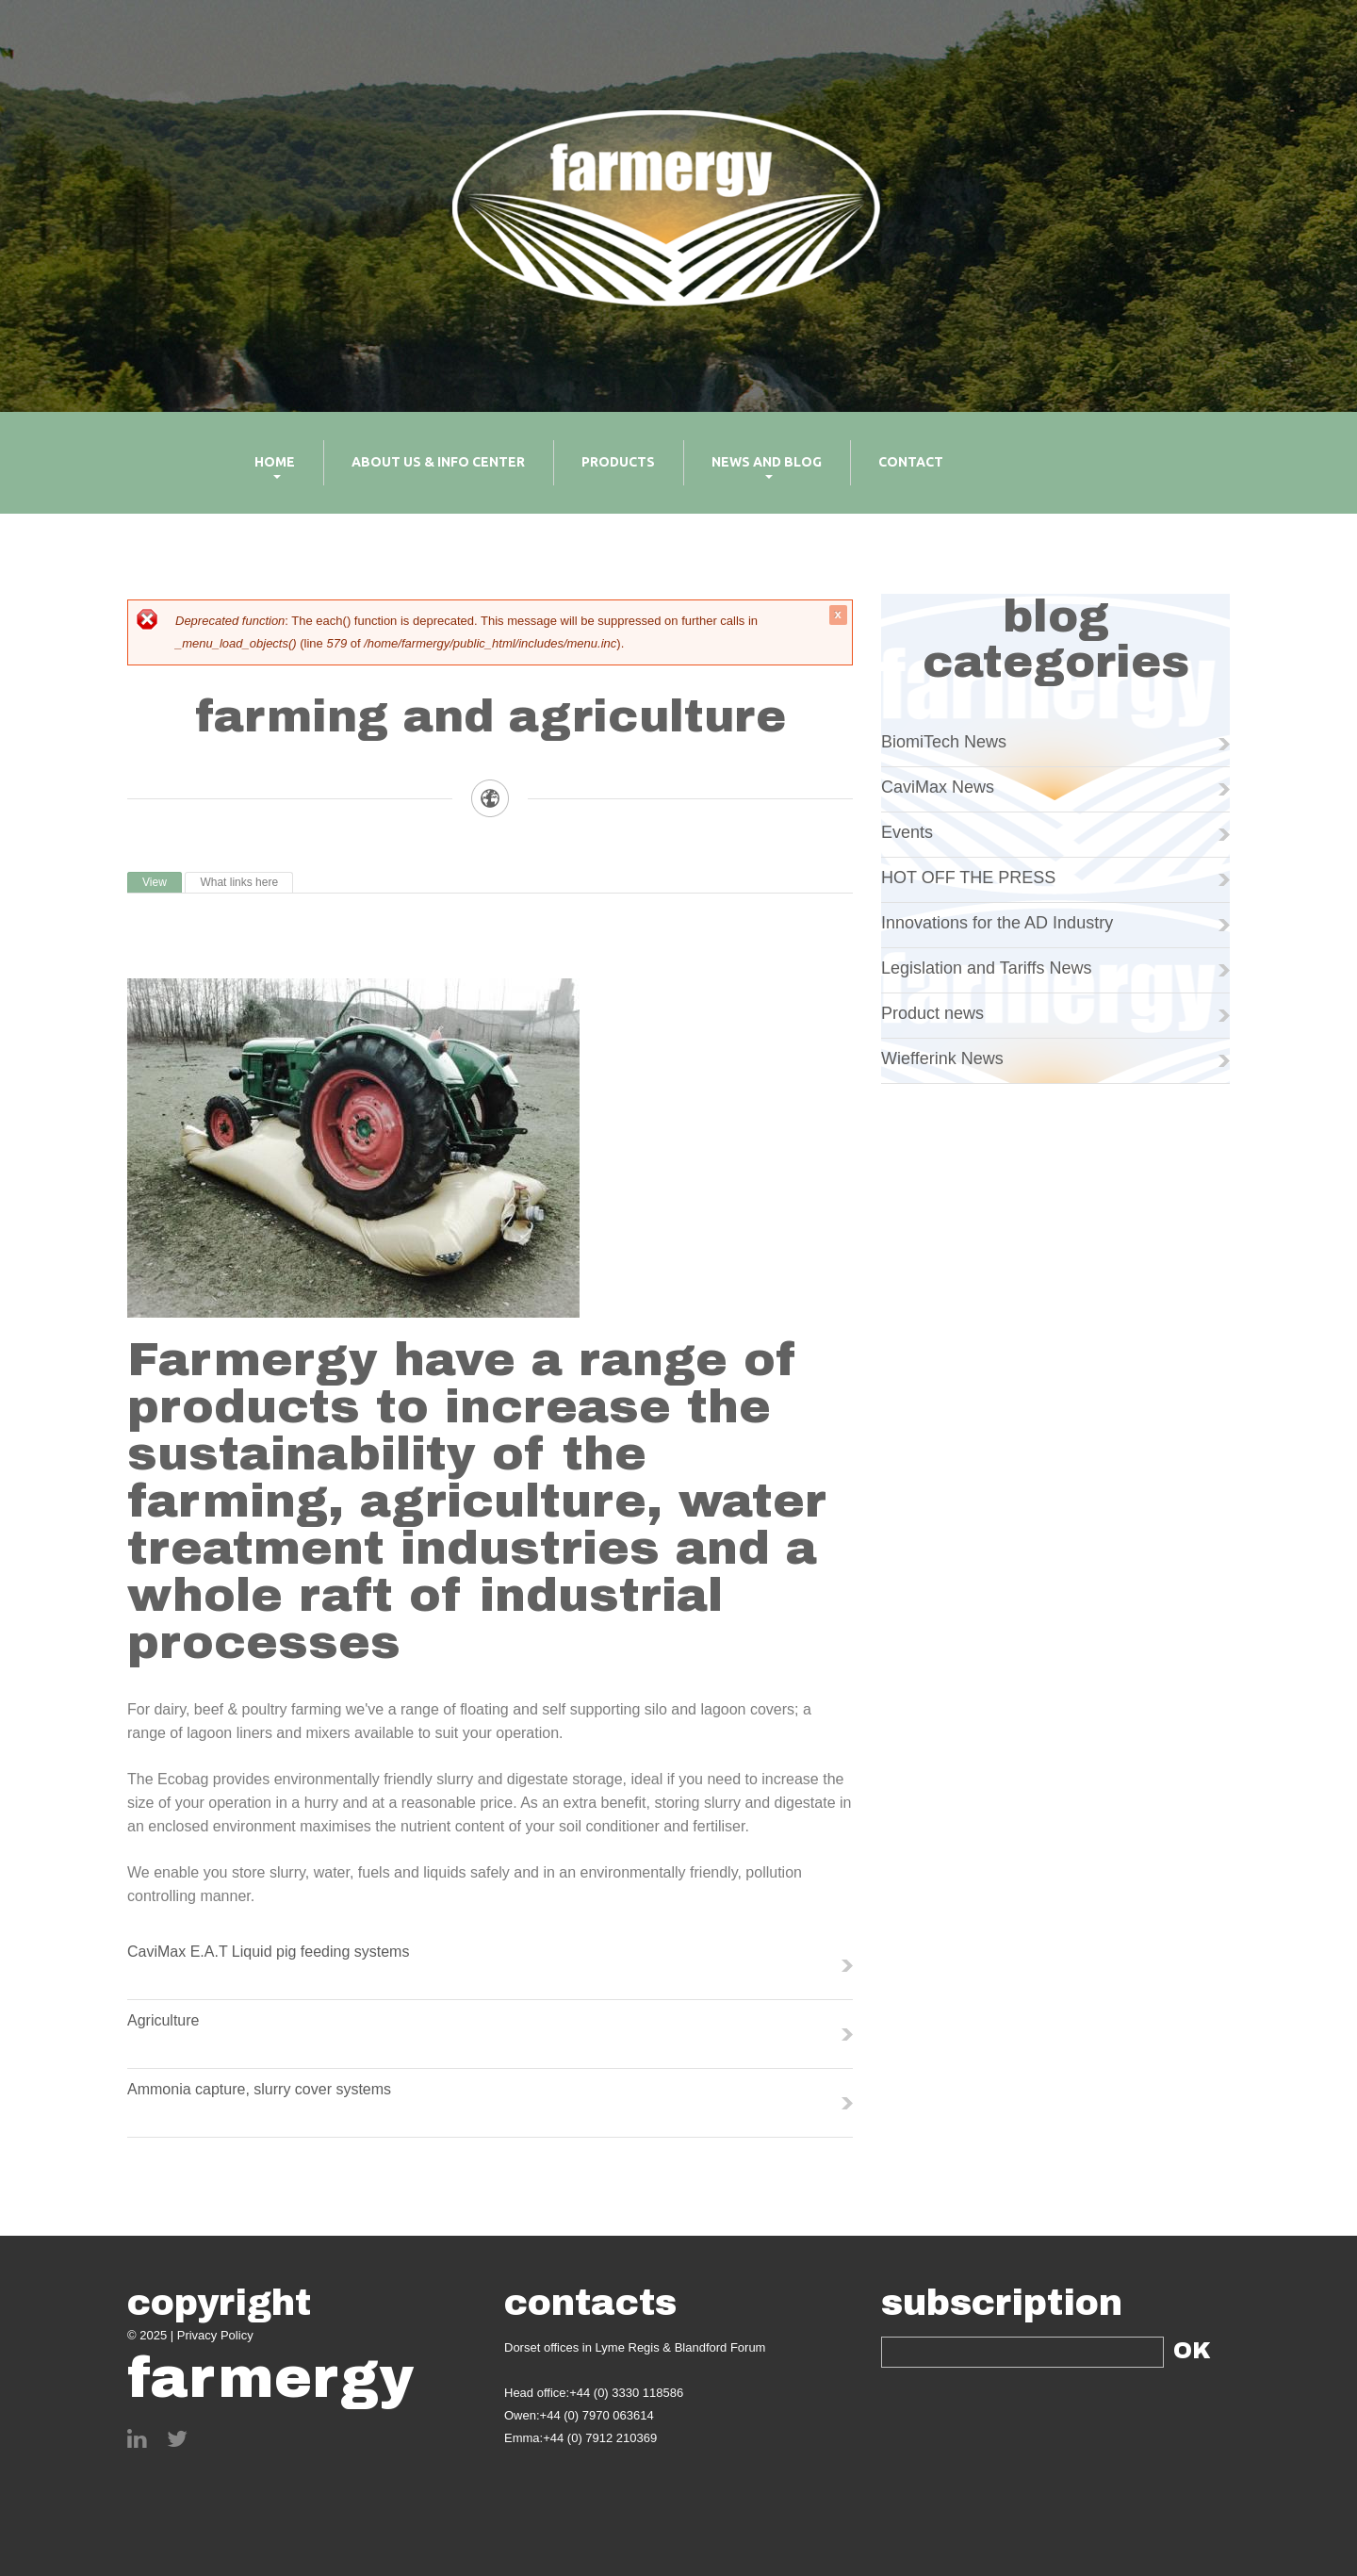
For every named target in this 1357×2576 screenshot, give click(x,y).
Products (618, 461)
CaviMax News (937, 787)
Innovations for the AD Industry (997, 922)
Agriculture (163, 2020)
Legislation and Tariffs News (986, 968)
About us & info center (438, 461)
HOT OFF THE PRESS (968, 877)
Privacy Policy (215, 2335)
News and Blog (752, 475)
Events (907, 832)
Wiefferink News (942, 1058)
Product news (932, 1013)
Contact (910, 461)
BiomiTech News (943, 741)
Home (260, 475)
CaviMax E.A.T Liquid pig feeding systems (268, 1952)
